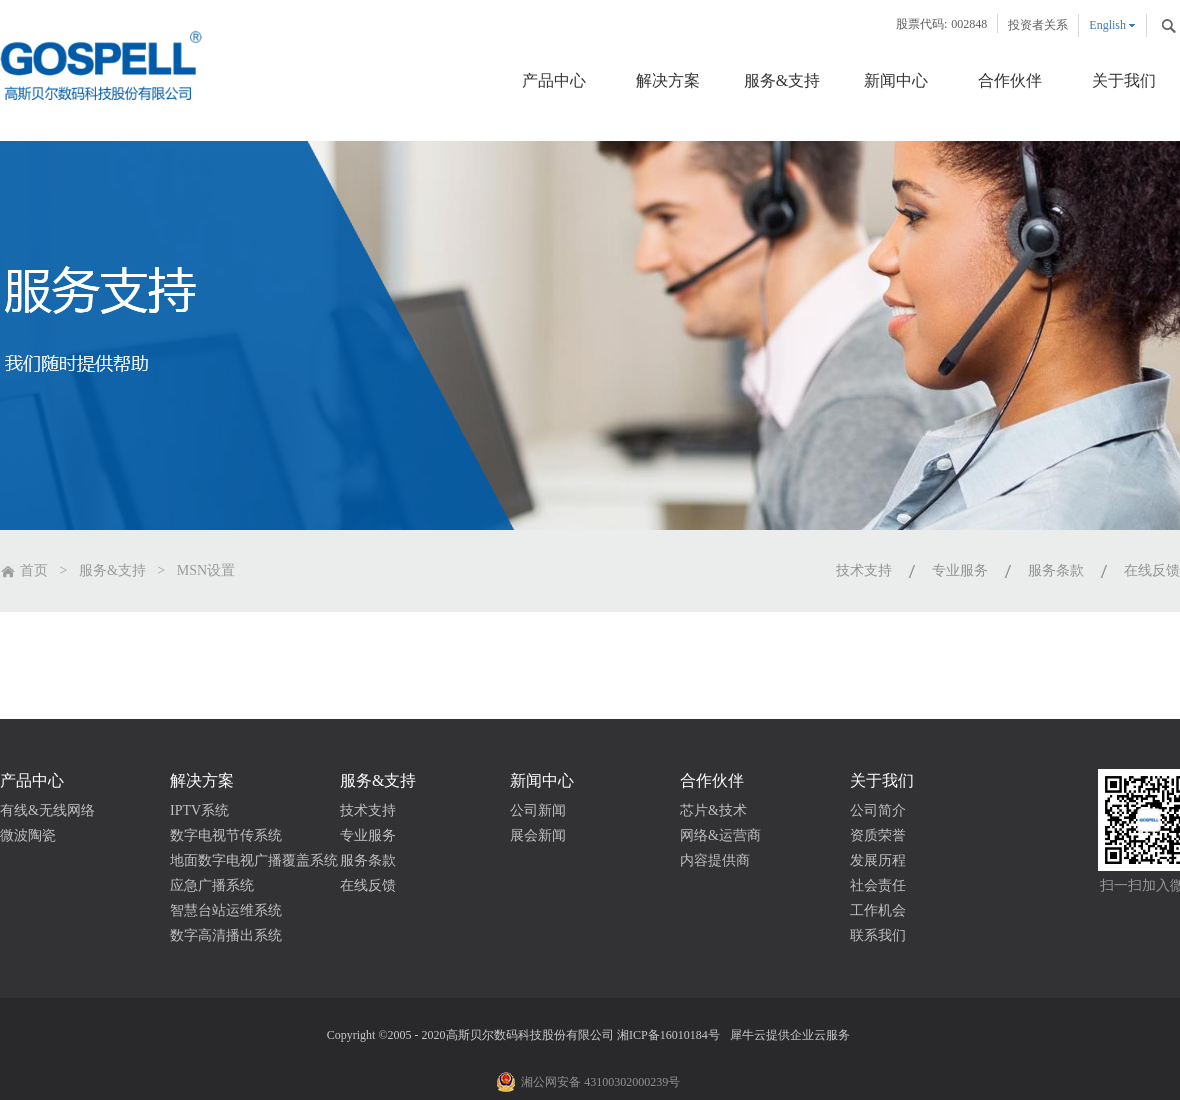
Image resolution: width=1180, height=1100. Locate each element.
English (1107, 25)
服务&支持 (112, 570)
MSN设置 (206, 570)
